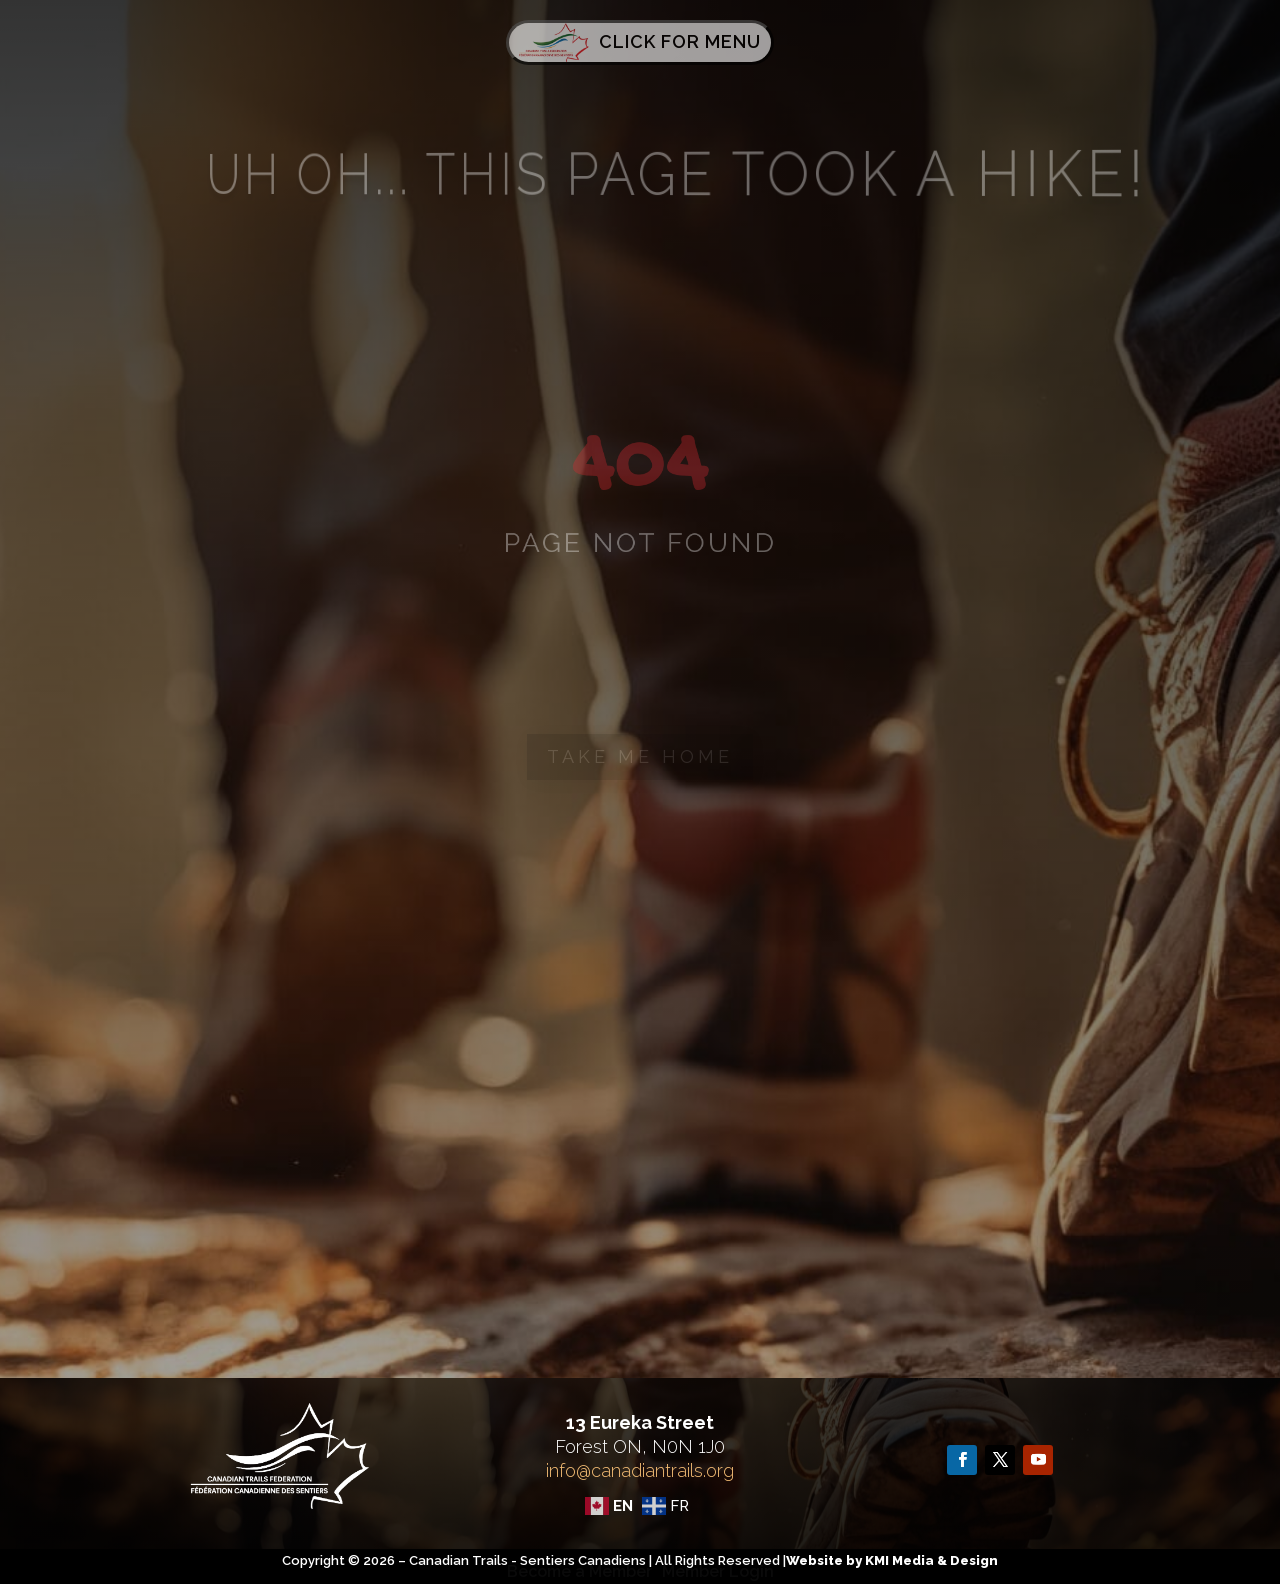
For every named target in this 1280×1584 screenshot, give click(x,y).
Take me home (640, 756)
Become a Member (579, 1571)
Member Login (718, 1571)
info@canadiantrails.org (640, 1470)
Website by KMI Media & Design (892, 1560)
